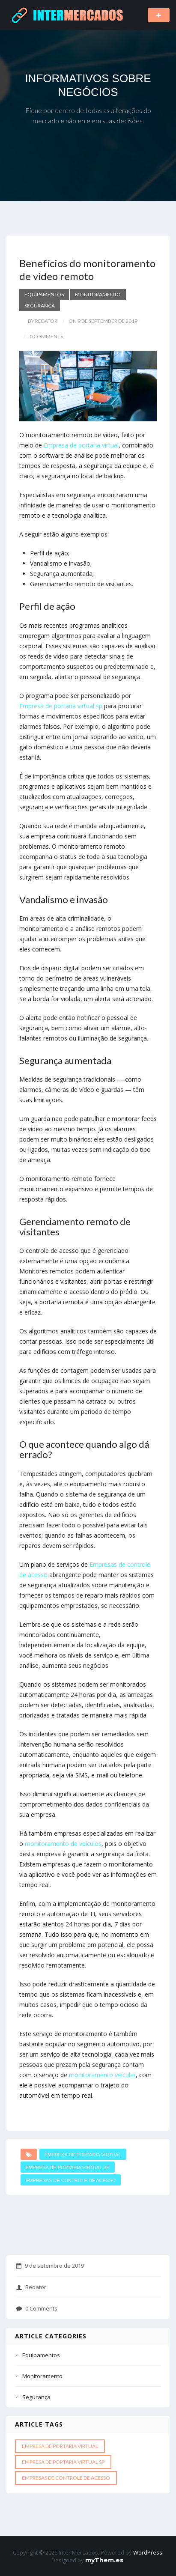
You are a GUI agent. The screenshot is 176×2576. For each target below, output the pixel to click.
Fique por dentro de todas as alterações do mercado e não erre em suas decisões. (88, 115)
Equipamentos (44, 294)
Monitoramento (98, 294)
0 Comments (36, 2308)
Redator (31, 2287)
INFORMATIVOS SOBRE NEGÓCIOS (88, 85)
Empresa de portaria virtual (81, 445)
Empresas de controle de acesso (71, 2180)
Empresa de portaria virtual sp (60, 706)
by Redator (42, 321)
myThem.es (104, 2560)
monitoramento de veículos (63, 1844)
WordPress (147, 2552)
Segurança (39, 305)
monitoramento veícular (102, 2075)
